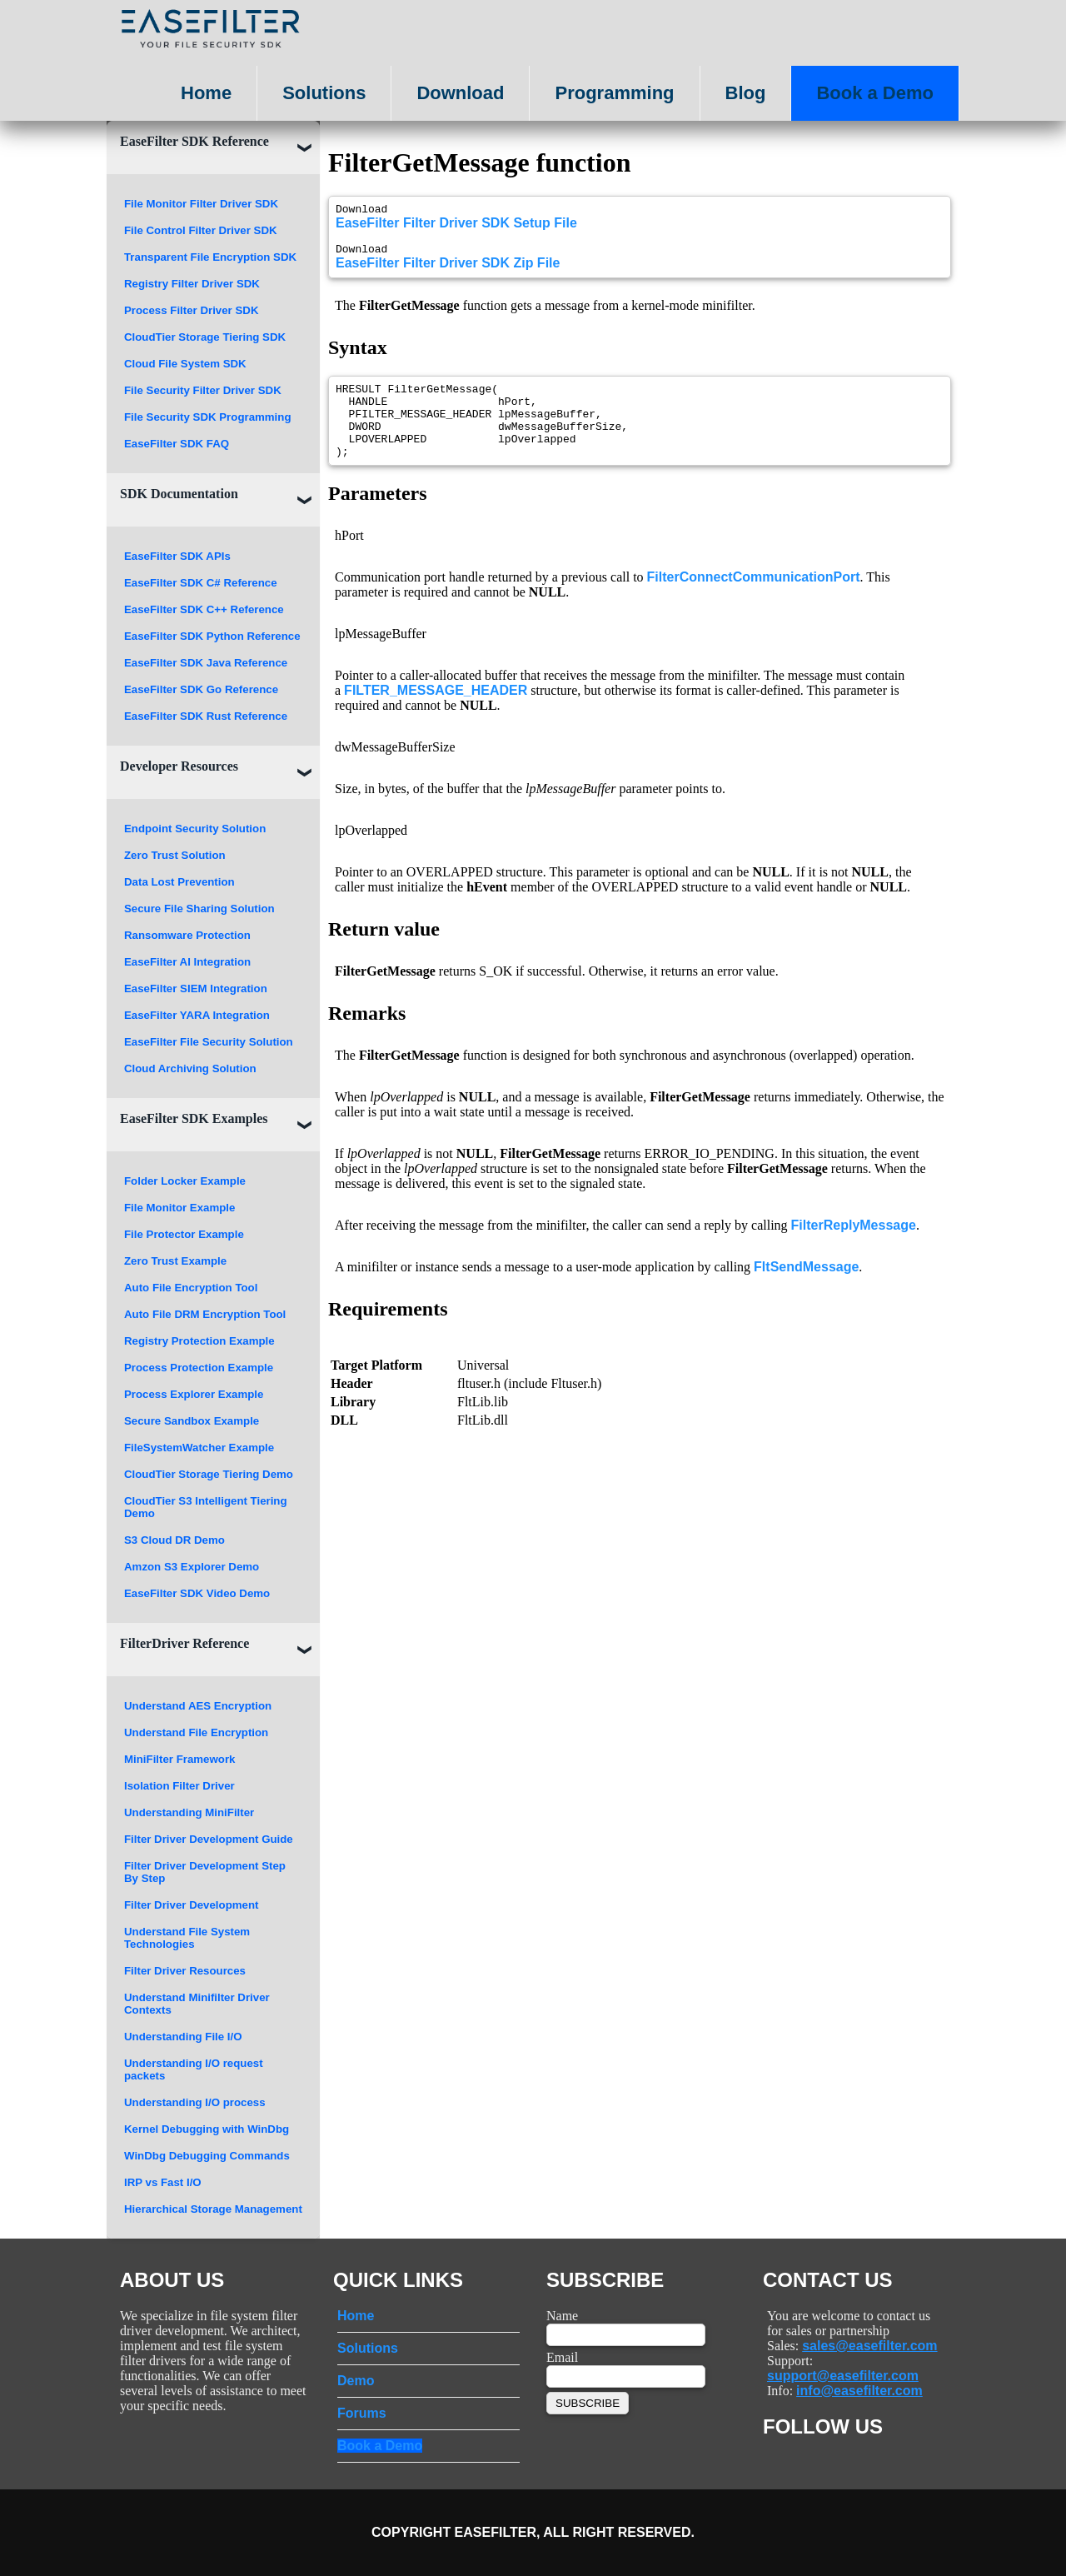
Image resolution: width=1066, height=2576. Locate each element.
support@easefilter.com (843, 2376)
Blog (745, 92)
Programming (614, 92)
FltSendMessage (806, 1289)
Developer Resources (179, 766)
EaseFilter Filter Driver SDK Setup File (456, 225)
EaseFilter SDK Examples (193, 1118)
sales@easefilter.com (869, 2346)
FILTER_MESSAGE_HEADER (435, 713)
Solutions (324, 92)
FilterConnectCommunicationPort (753, 599)
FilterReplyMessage (853, 1248)
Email (562, 2357)
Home (206, 92)
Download (460, 92)
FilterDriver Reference (184, 1643)
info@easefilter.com (859, 2391)
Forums (361, 2413)
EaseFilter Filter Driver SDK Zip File (448, 270)
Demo (355, 2381)
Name (562, 2316)
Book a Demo (875, 92)
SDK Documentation (179, 494)
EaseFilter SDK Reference (194, 141)
